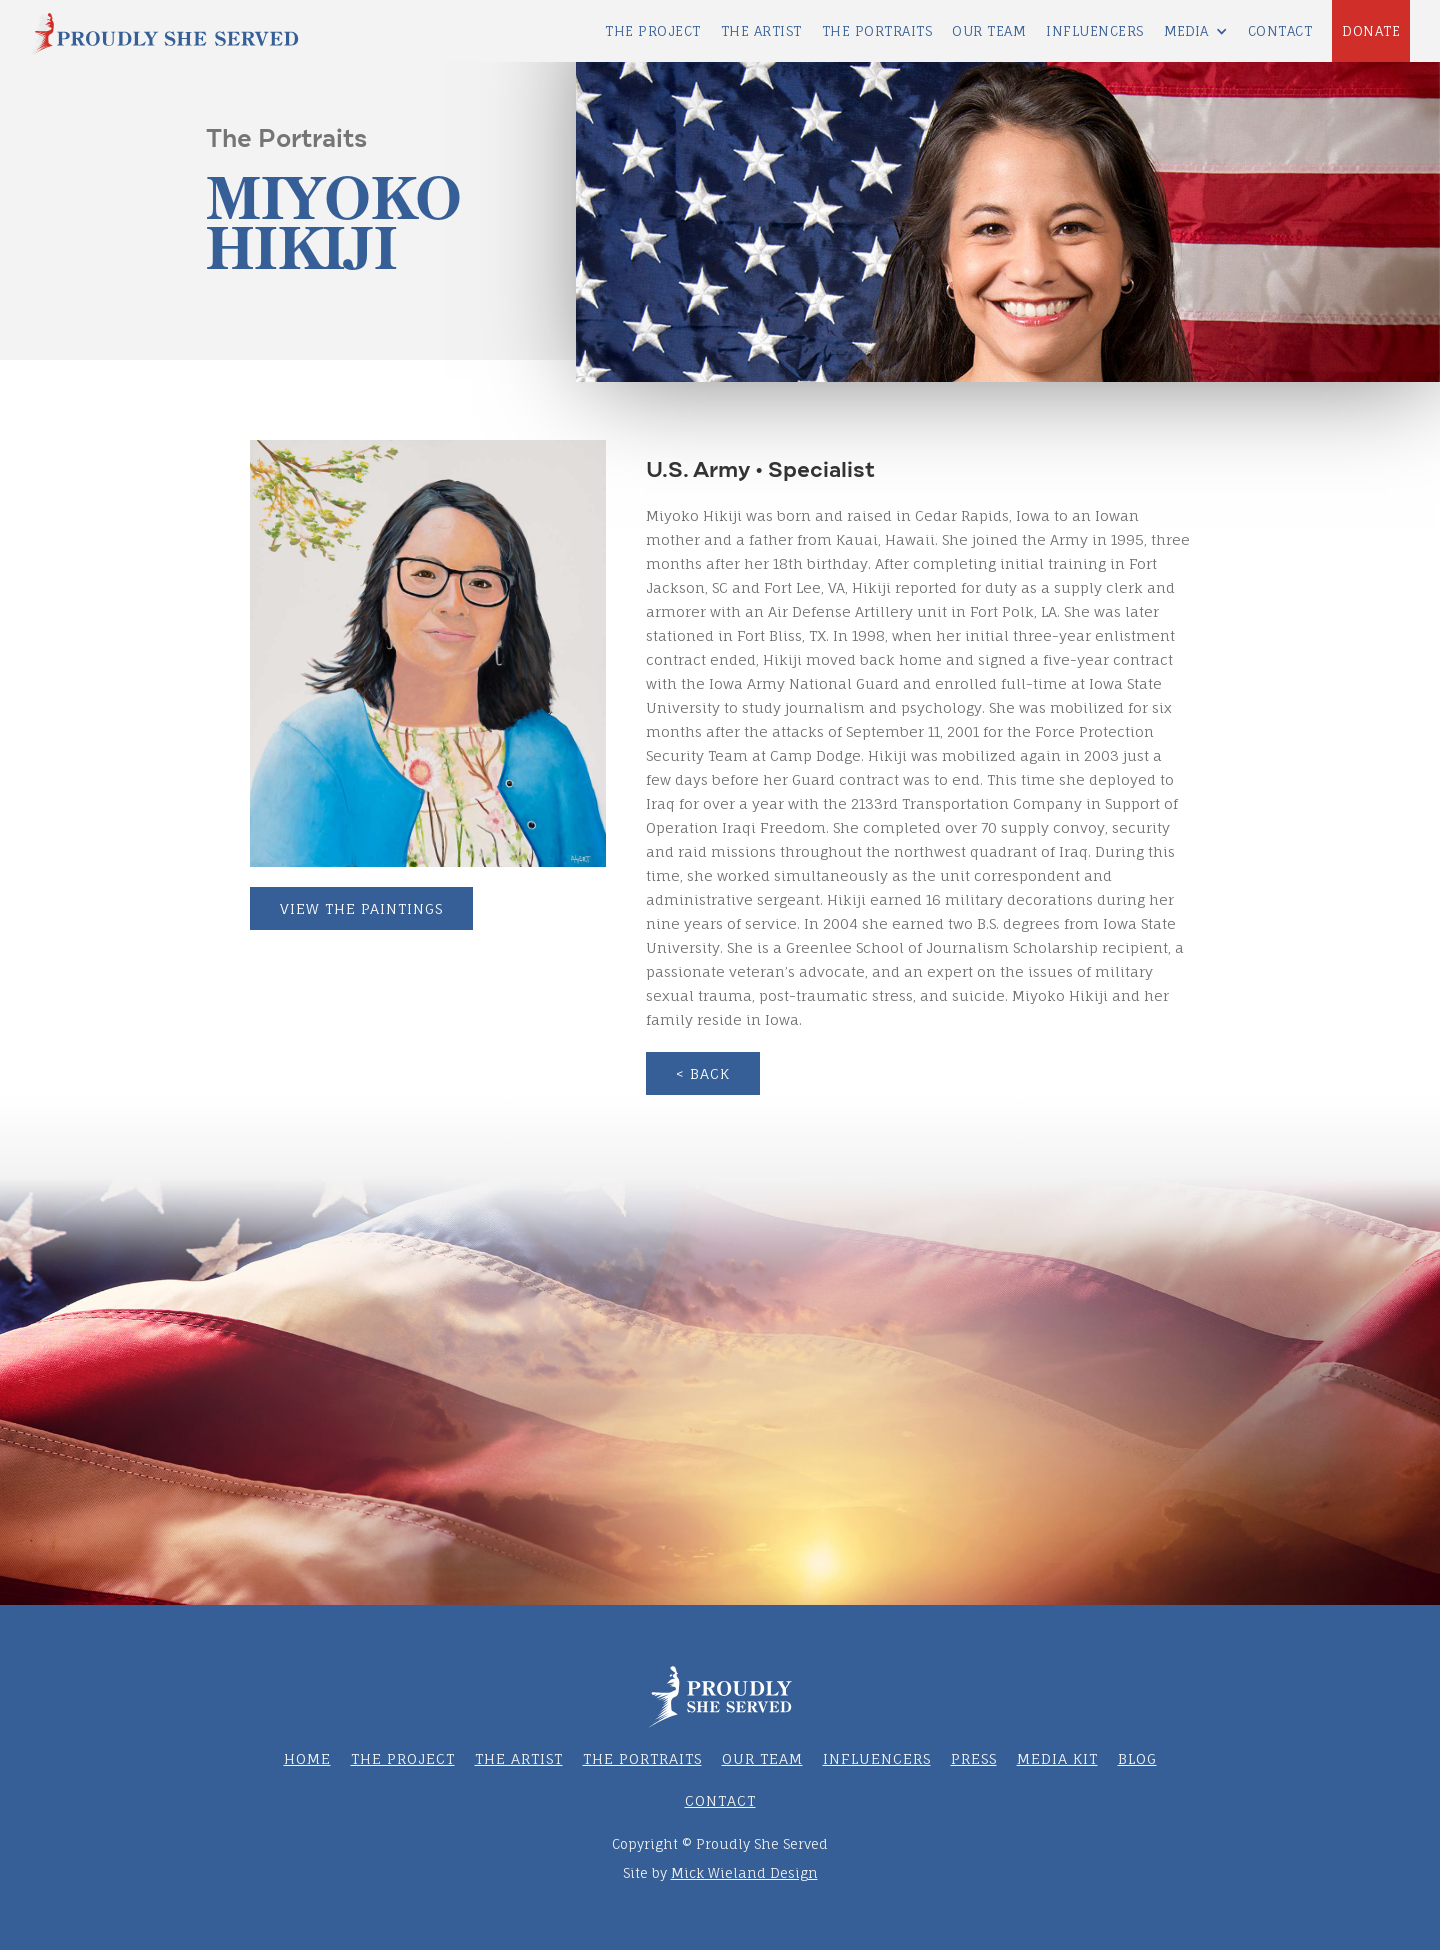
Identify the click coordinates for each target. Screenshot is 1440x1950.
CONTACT (720, 1800)
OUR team (989, 31)
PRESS (974, 1758)
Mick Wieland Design (744, 1873)
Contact (1280, 31)
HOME (307, 1758)
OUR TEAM (762, 1758)
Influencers (877, 1758)
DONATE (1371, 31)
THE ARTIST (761, 31)
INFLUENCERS (1095, 31)
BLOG (1137, 1758)
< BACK (703, 1073)
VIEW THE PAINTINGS (361, 908)
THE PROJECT (653, 31)
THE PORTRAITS (877, 31)
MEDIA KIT (1057, 1758)
